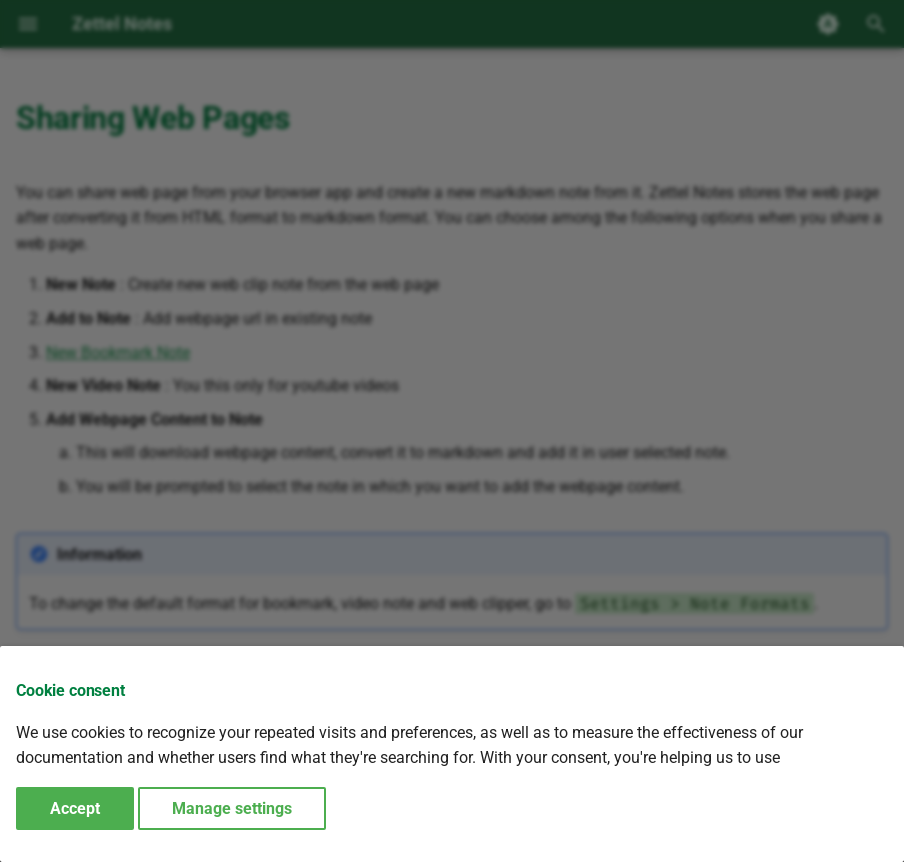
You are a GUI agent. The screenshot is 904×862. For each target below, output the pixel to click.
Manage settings (232, 808)
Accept (75, 808)
